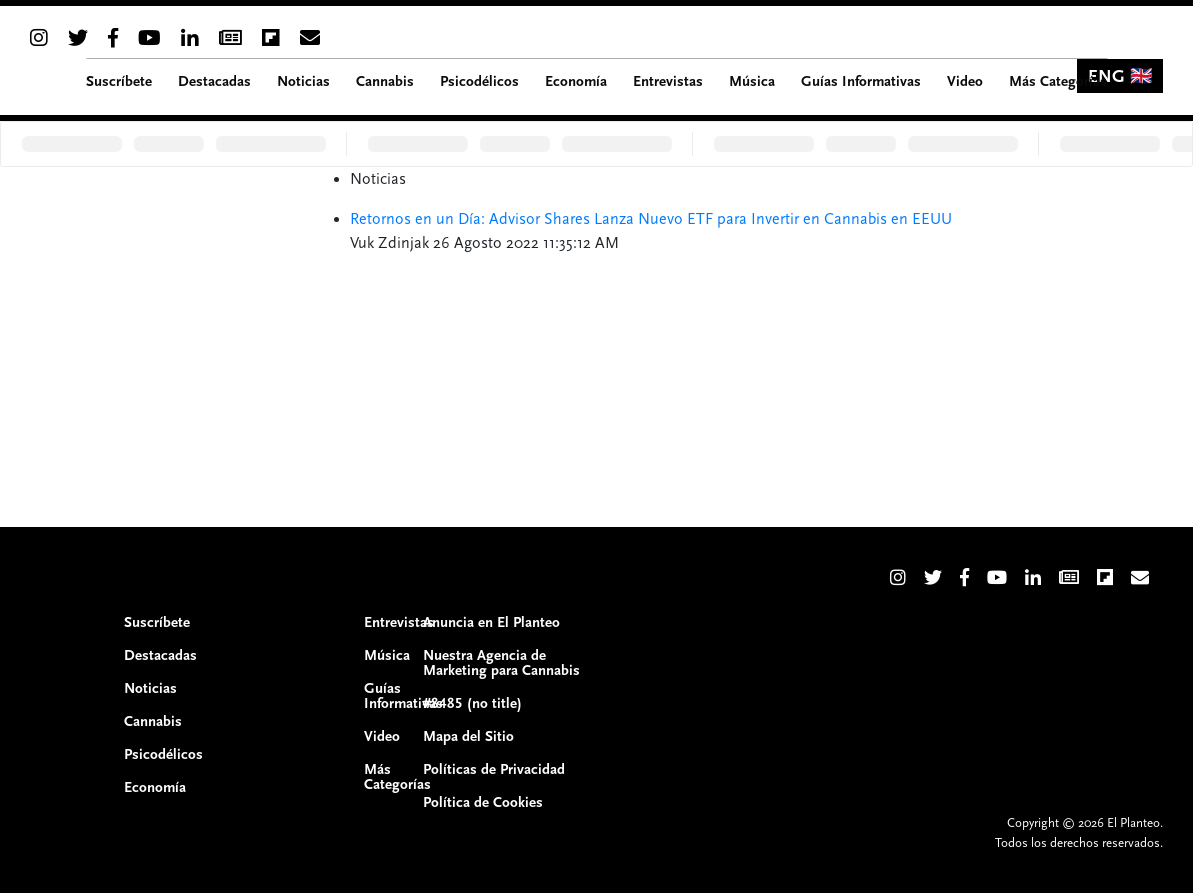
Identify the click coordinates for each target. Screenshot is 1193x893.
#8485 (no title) (472, 703)
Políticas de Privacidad (494, 769)
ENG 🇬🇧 (1120, 76)
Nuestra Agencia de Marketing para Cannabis (501, 663)
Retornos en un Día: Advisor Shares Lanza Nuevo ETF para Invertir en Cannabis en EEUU (651, 219)
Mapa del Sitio (468, 736)
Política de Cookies (483, 802)
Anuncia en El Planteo (491, 622)
